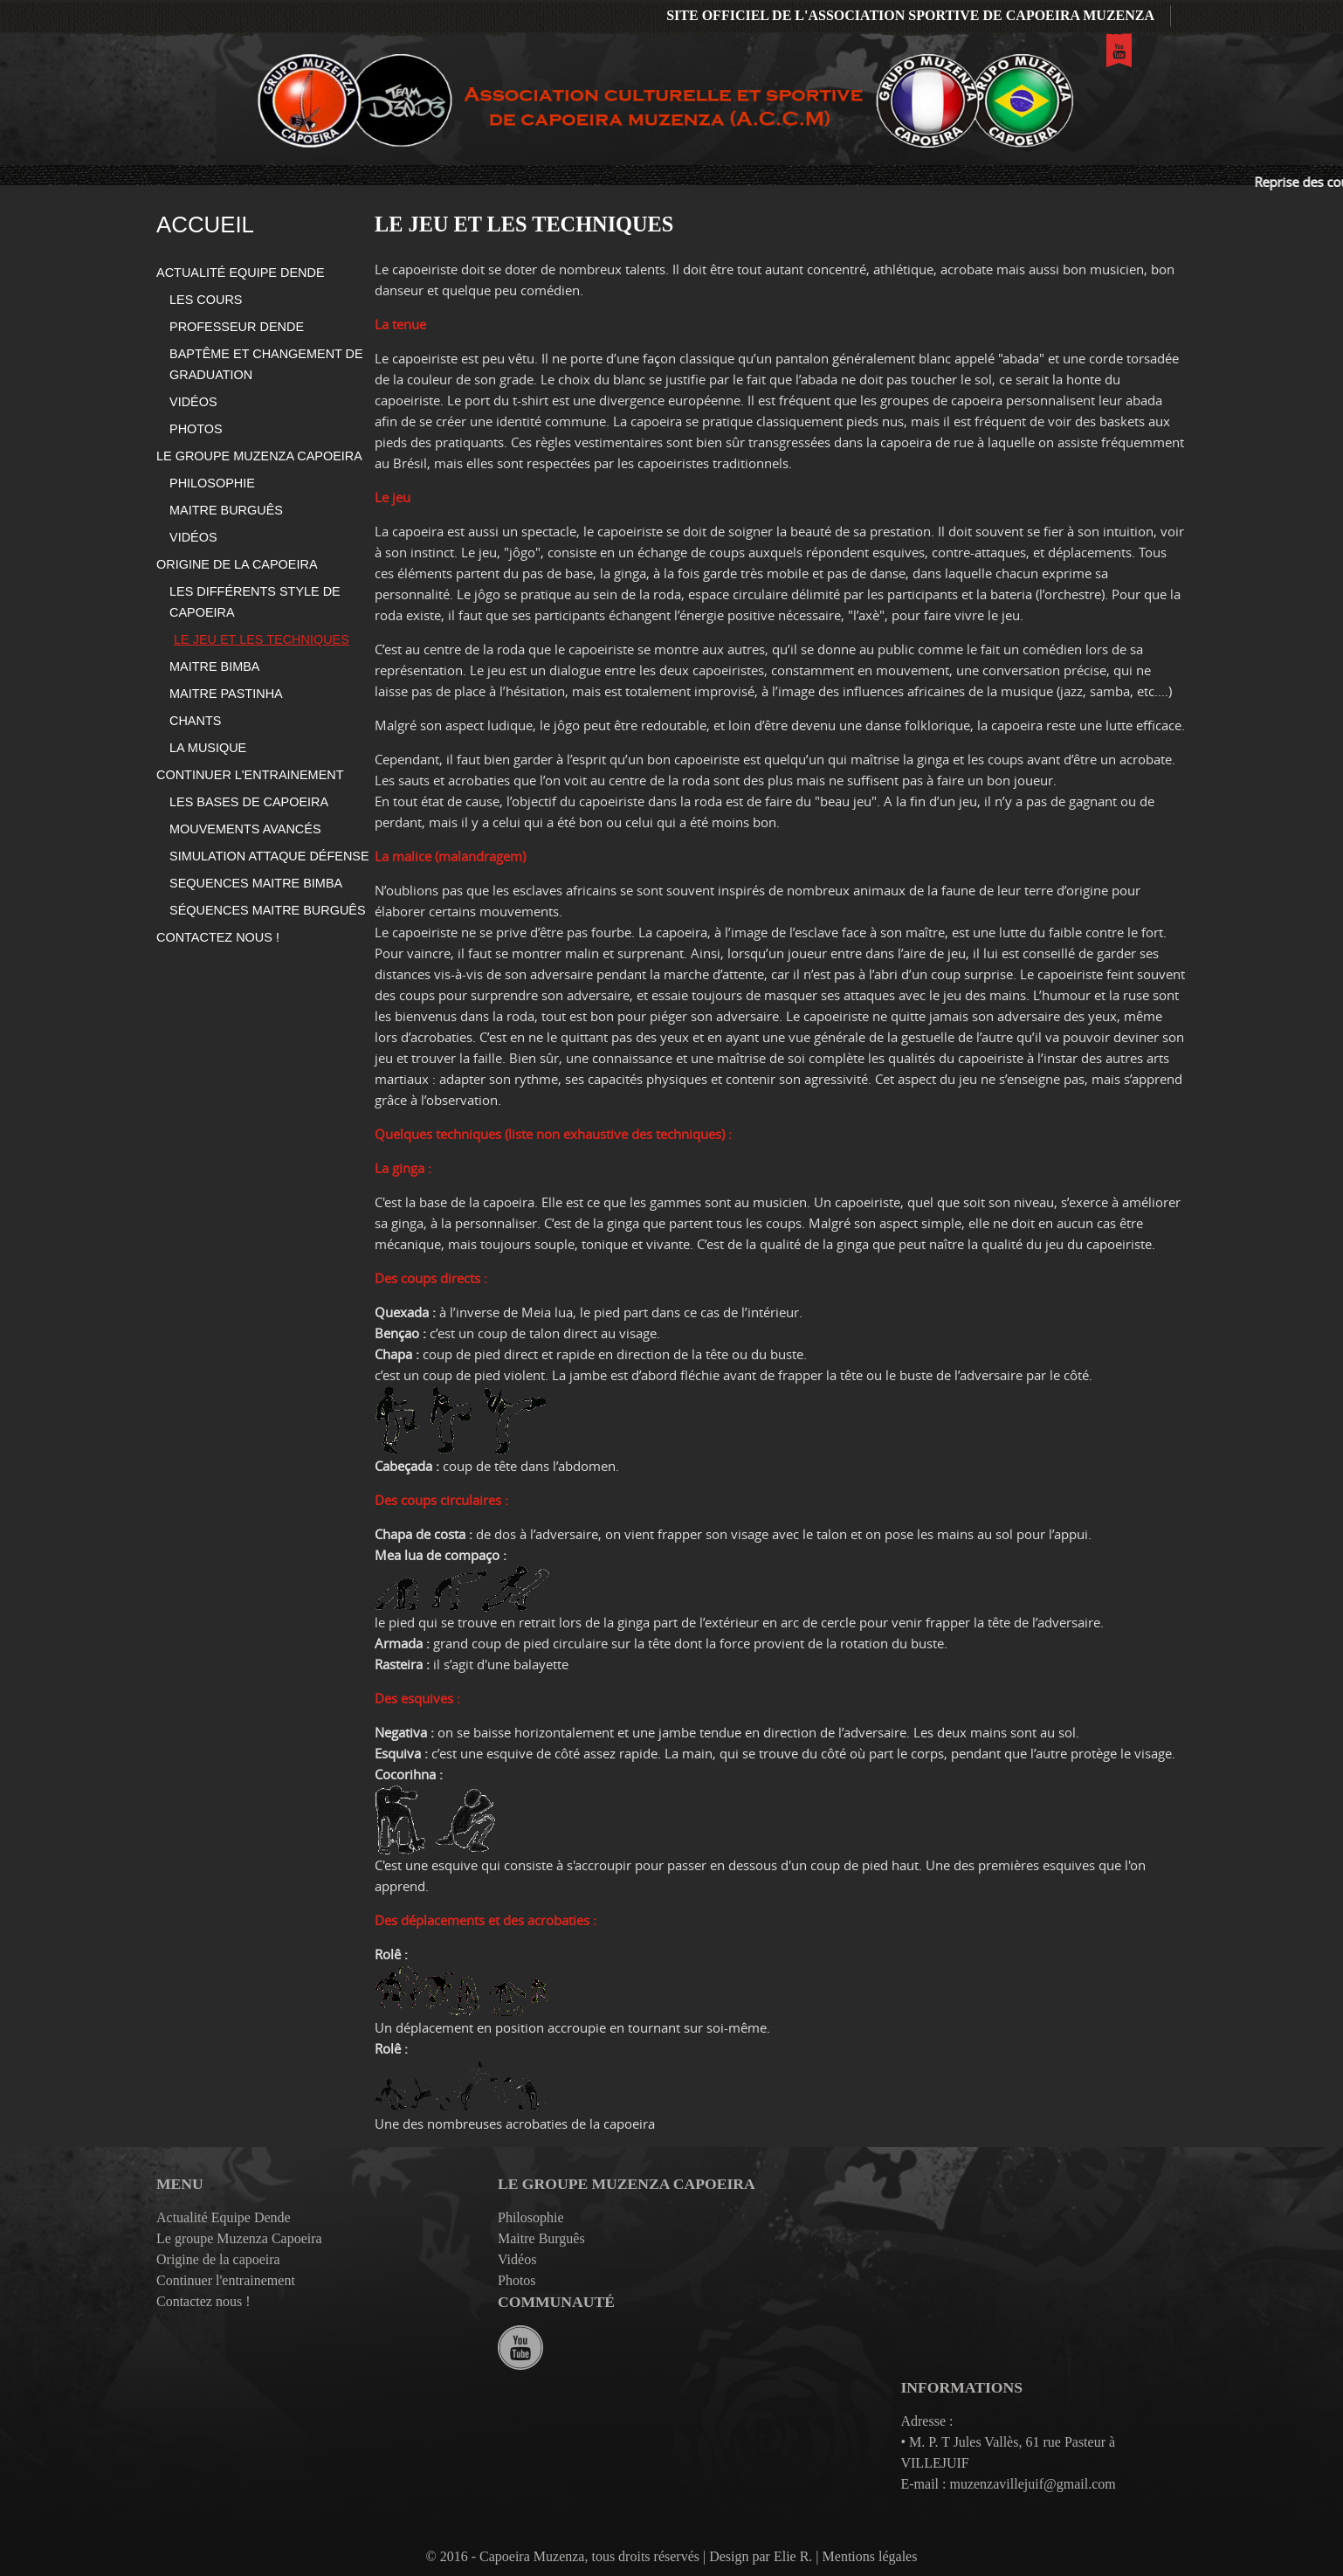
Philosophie (212, 483)
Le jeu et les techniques (261, 639)
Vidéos (193, 402)
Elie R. (793, 2556)
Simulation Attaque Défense (269, 856)
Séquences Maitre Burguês (267, 910)
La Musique (207, 748)
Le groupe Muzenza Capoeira (259, 456)
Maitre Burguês (226, 510)
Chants (195, 721)
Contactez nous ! (217, 937)
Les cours (205, 300)
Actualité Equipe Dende (240, 273)
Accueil (205, 224)
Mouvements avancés (245, 829)
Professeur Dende (236, 327)
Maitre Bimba (214, 666)
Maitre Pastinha (226, 694)
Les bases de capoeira (248, 802)
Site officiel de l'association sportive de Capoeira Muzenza (910, 15)
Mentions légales (870, 2556)
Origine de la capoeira (237, 564)
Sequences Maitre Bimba (255, 883)
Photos (196, 429)
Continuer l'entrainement (250, 775)
